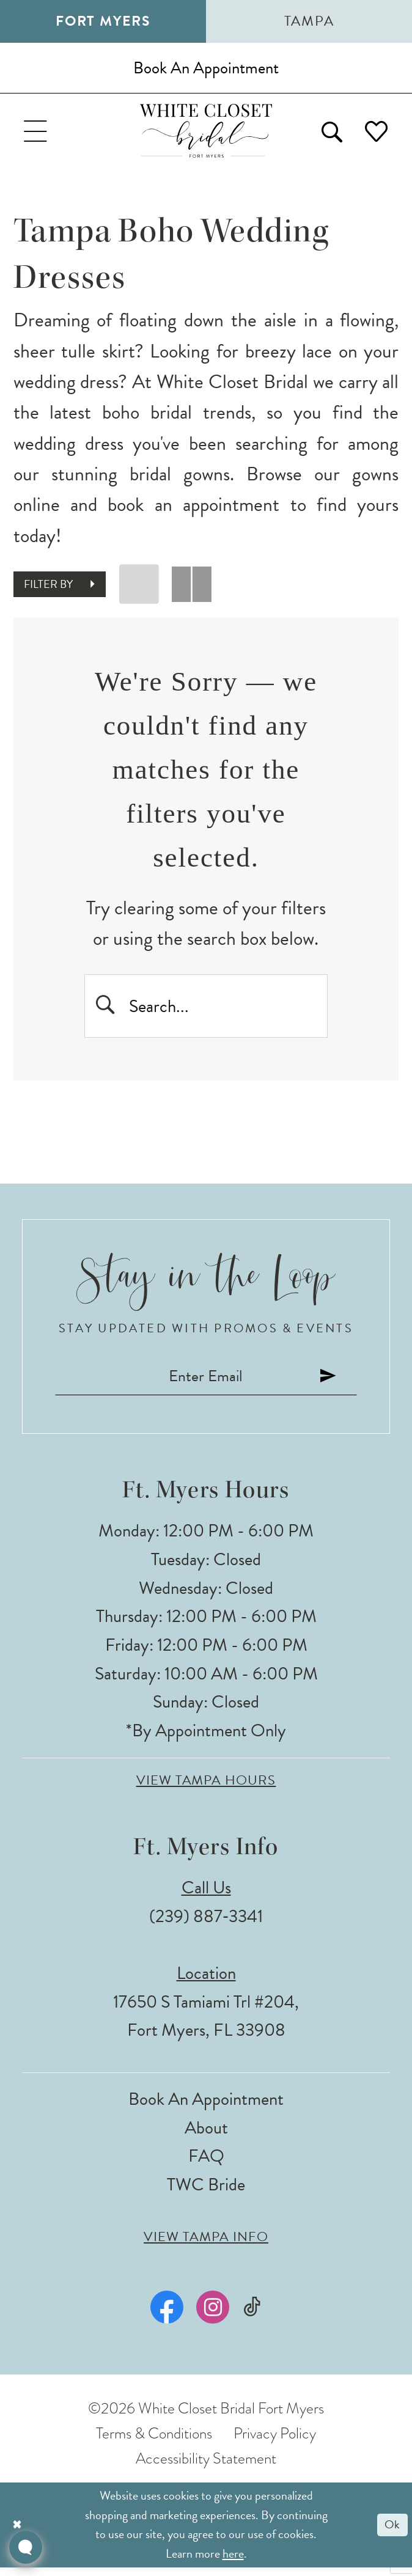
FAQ (206, 2164)
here (233, 2561)
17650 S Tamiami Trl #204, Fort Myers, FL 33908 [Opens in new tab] (206, 2024)
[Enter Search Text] (205, 1010)
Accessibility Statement (206, 2467)
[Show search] (328, 134)
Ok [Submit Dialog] (392, 2532)
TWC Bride (206, 2193)
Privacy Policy (275, 2442)
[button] (36, 134)
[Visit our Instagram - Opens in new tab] (212, 2315)
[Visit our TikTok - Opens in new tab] (252, 2315)
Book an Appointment (206, 2107)
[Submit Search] (106, 1010)
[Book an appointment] (206, 69)
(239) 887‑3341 (206, 1924)
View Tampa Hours (206, 1789)
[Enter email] (205, 1383)
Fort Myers (103, 20)
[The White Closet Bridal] (206, 134)
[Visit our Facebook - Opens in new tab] (166, 2315)
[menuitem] (36, 134)
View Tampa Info (206, 2245)
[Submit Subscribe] (335, 1383)
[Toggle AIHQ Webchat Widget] (25, 2547)
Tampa (309, 20)
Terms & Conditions (154, 2442)
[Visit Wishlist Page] (375, 134)
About (206, 2136)
